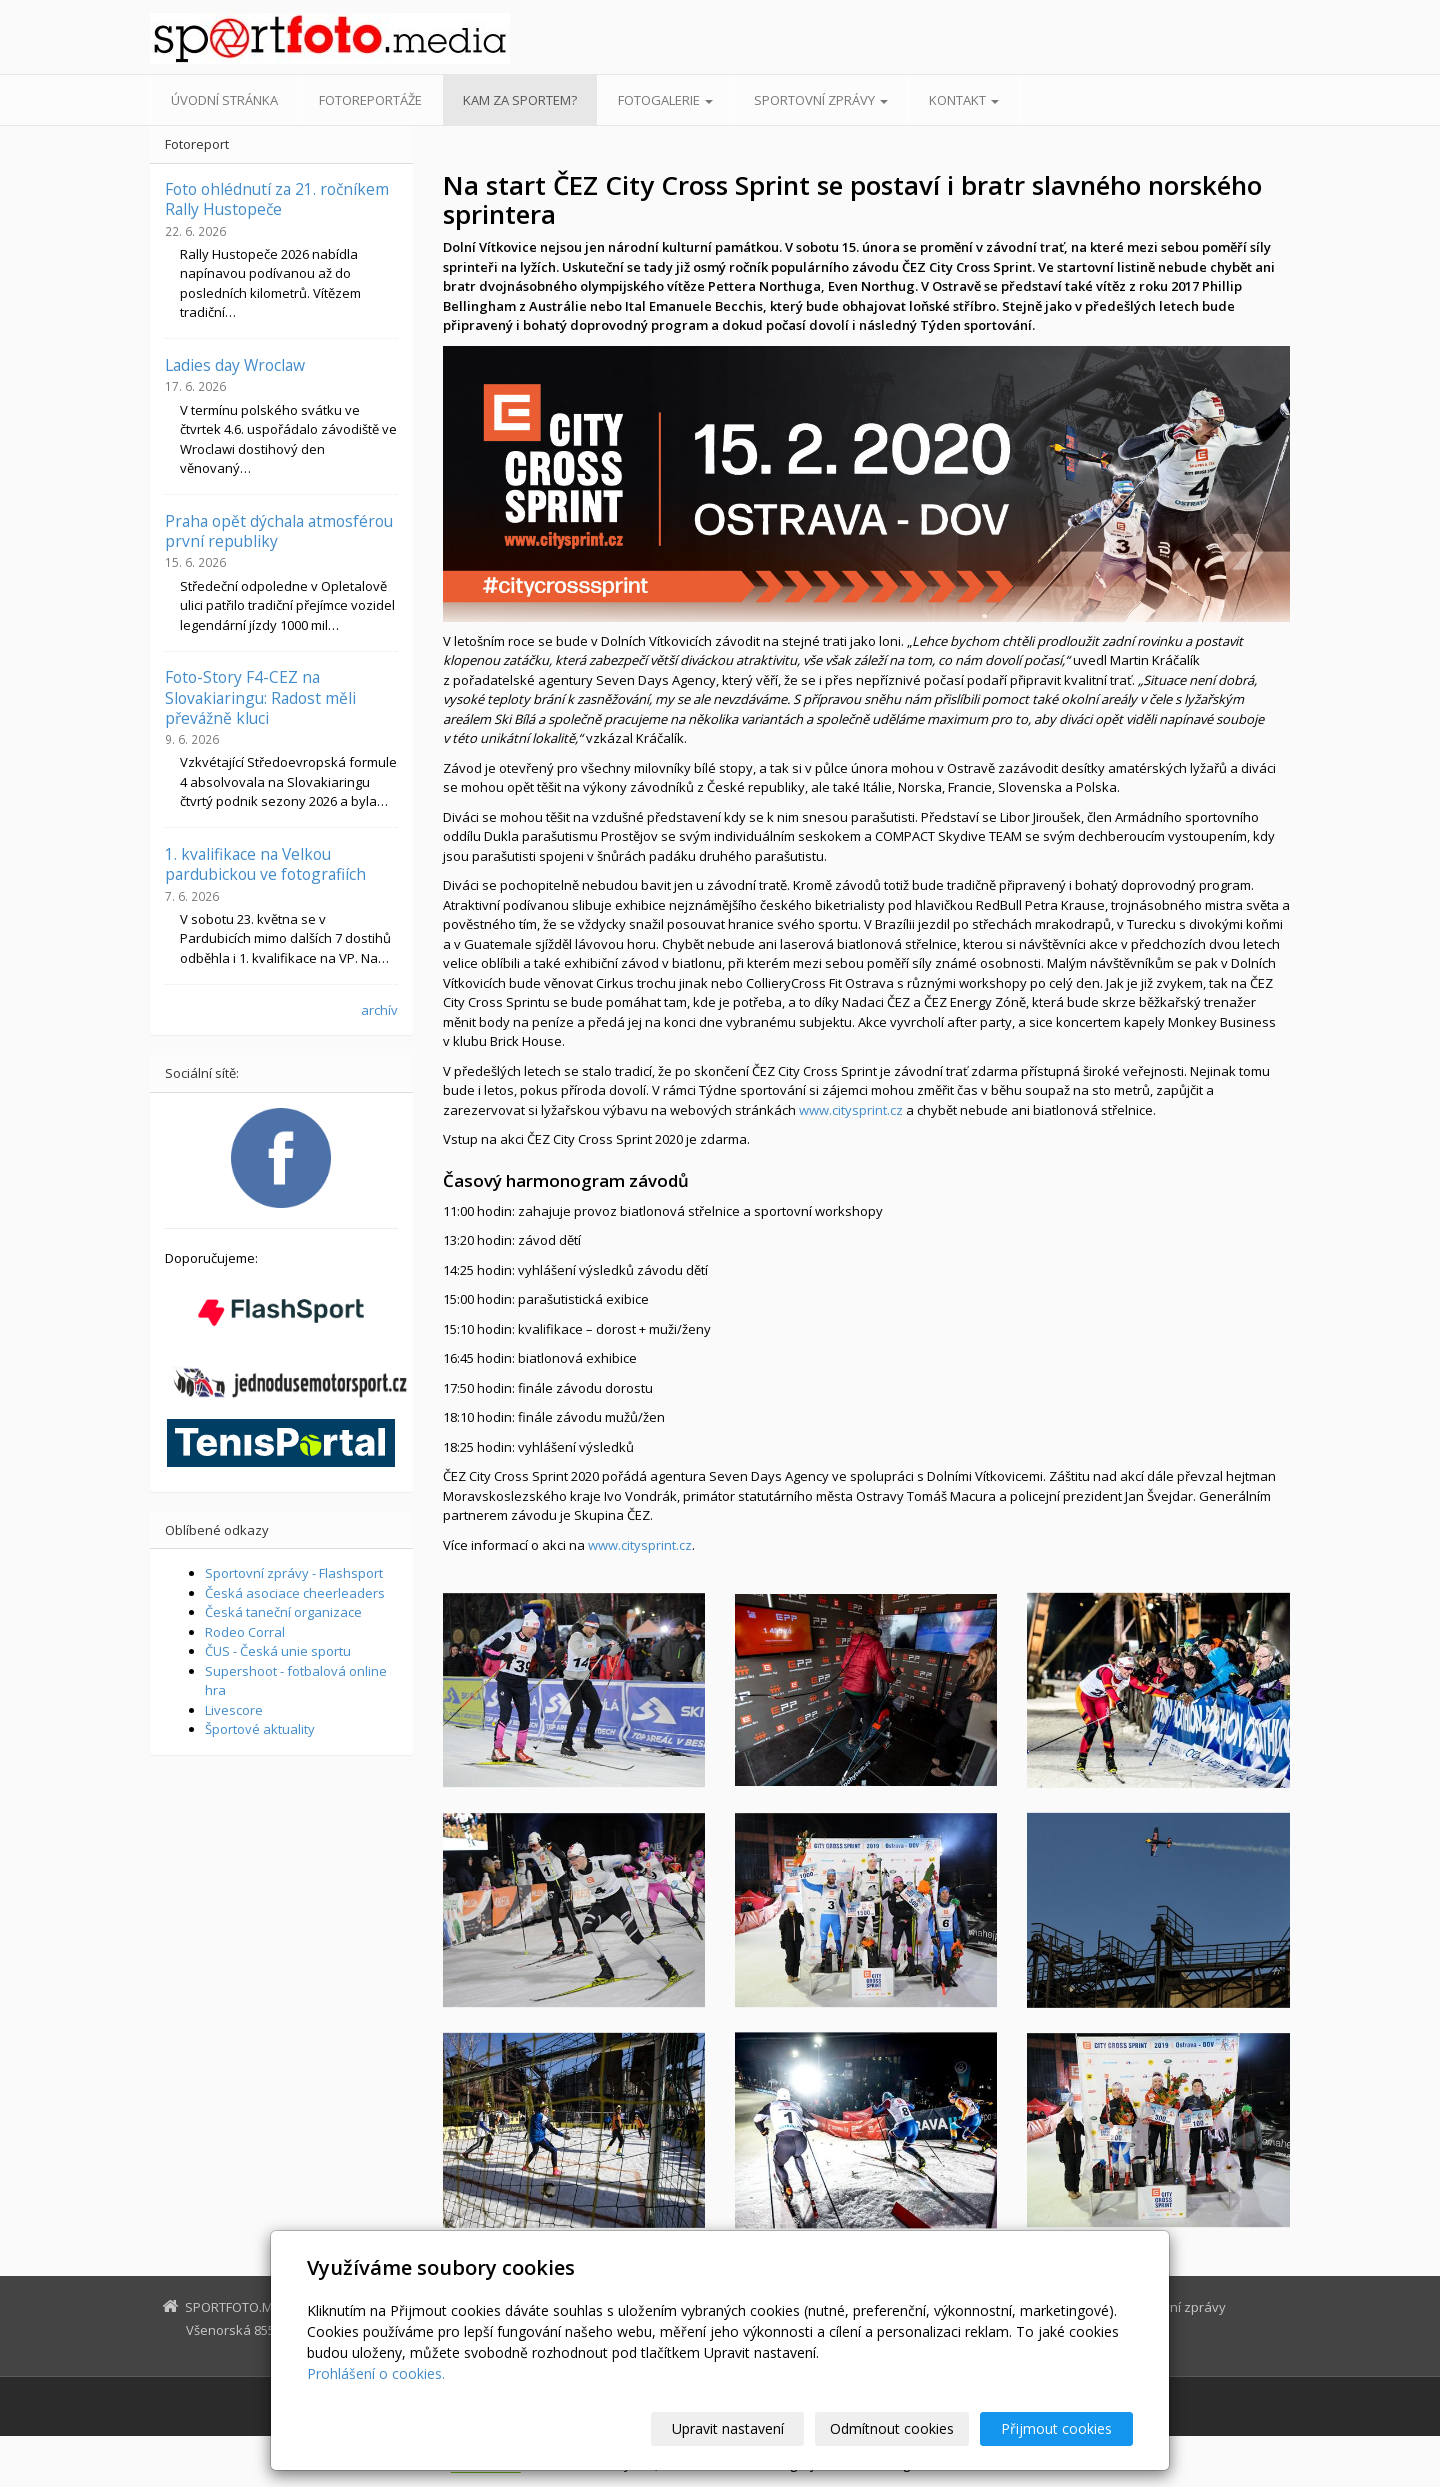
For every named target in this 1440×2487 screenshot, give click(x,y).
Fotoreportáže (370, 100)
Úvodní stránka (224, 100)
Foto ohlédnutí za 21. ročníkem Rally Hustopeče (277, 199)
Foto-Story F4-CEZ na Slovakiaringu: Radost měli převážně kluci (260, 697)
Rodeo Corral (245, 1632)
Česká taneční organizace (283, 1612)
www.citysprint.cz (851, 1110)
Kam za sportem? (520, 100)
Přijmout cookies (1056, 2428)
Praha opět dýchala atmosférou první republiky (279, 531)
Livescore (234, 1710)
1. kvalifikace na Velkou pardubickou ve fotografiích (265, 864)
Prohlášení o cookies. (376, 2373)
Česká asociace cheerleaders (295, 1593)
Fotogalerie (665, 100)
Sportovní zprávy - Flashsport (294, 1573)
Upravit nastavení (729, 2428)
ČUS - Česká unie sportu (278, 1651)
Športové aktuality (260, 1729)
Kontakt (964, 100)
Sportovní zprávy (821, 100)
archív (379, 1010)
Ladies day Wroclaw (235, 365)
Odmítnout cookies (893, 2428)
